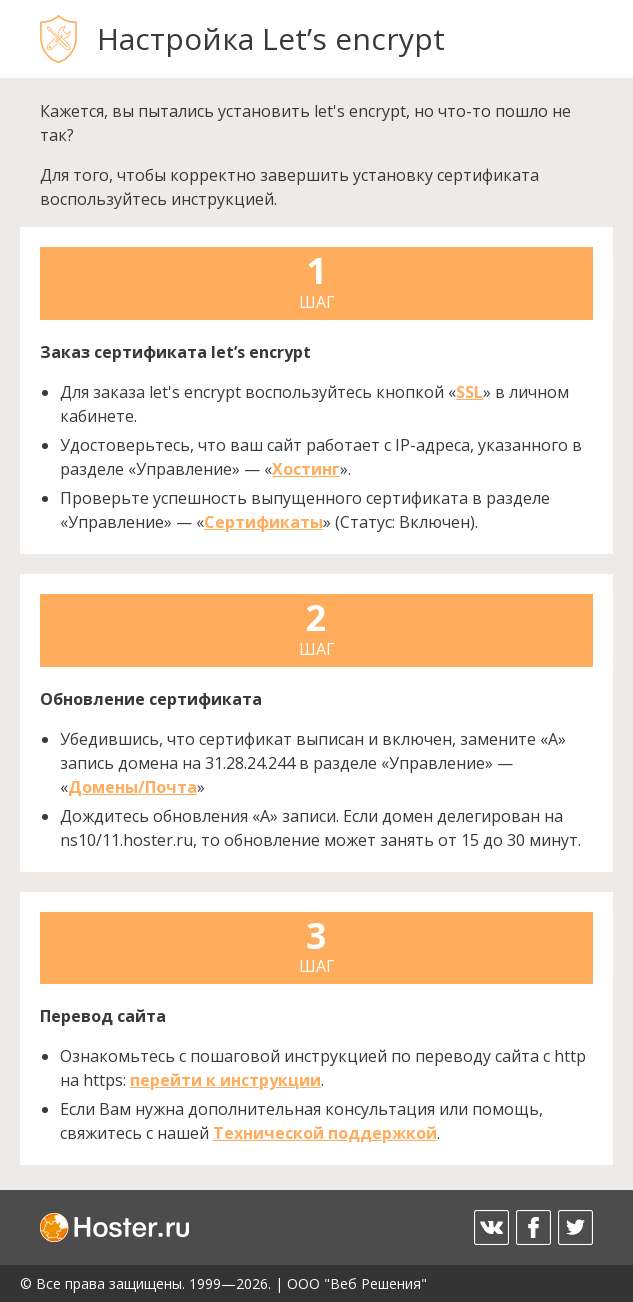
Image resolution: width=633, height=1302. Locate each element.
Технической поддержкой (325, 1133)
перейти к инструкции (225, 1080)
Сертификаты (263, 522)
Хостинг (306, 469)
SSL (469, 392)
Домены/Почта (132, 787)
